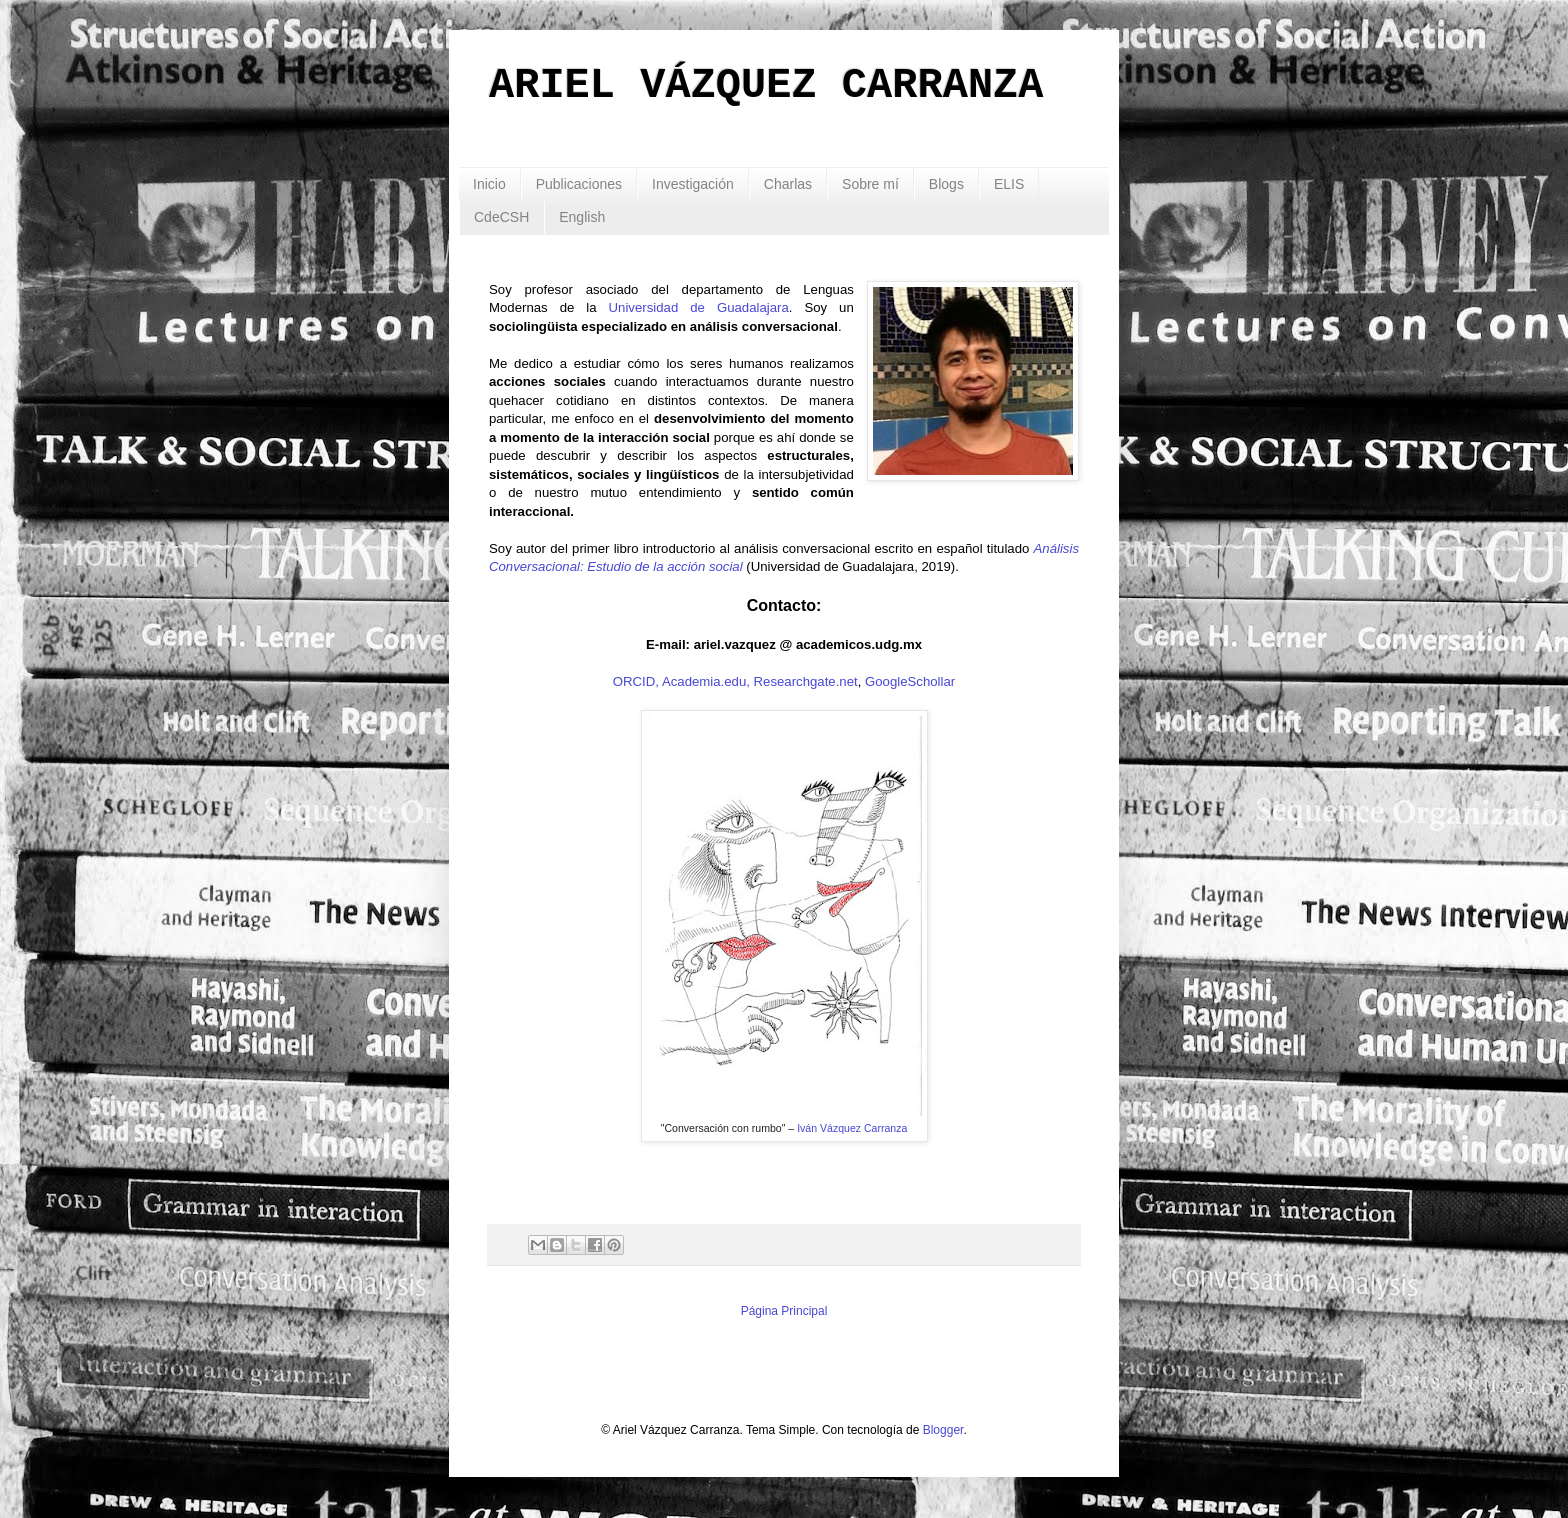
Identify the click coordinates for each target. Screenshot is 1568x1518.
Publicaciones (579, 184)
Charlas (788, 184)
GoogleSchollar (910, 681)
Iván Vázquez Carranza (852, 1128)
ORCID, (636, 681)
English (582, 217)
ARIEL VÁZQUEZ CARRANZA (766, 86)
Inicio (489, 184)
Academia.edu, (706, 681)
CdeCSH (501, 217)
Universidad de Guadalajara (699, 307)
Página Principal (784, 1311)
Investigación (693, 184)
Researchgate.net (806, 681)
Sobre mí (870, 184)
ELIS (1009, 184)
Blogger (943, 1430)
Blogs (946, 184)
